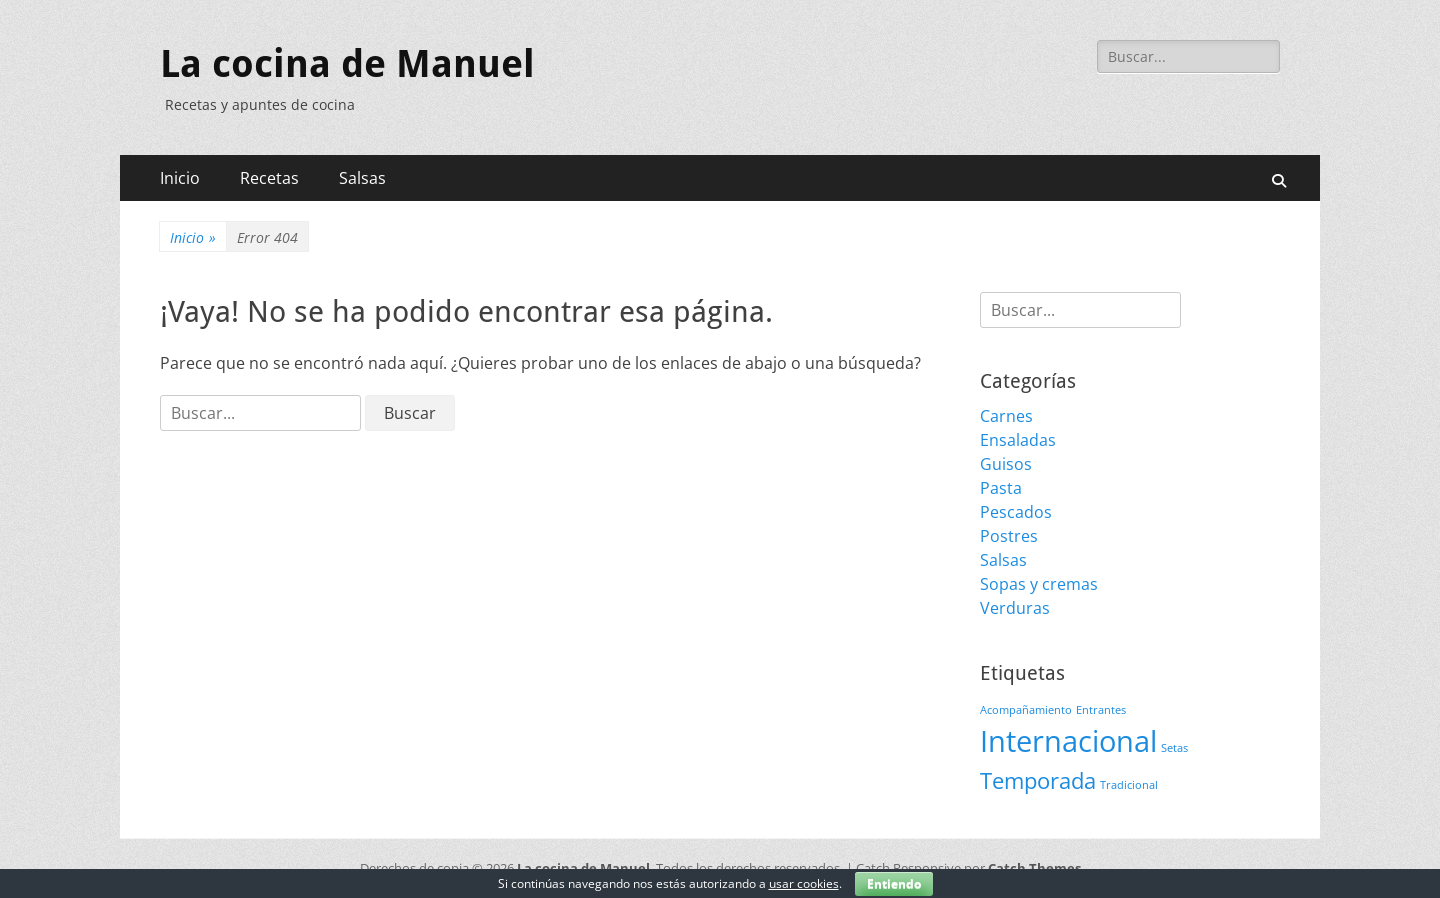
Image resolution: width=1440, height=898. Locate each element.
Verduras (1015, 608)
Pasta (1001, 488)
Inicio (180, 178)
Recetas (269, 178)
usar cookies (804, 883)
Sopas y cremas (1039, 584)
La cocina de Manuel (347, 64)
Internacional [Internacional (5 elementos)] (1068, 741)
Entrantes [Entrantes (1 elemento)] (1101, 710)
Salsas (362, 178)
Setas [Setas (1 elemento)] (1174, 748)
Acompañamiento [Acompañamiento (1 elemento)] (1026, 710)
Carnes (1006, 416)
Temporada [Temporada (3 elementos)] (1038, 780)
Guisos (1006, 464)
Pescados (1016, 512)
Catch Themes (1034, 868)
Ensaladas (1018, 440)
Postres (1009, 536)
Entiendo (894, 883)
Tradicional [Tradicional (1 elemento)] (1129, 785)
